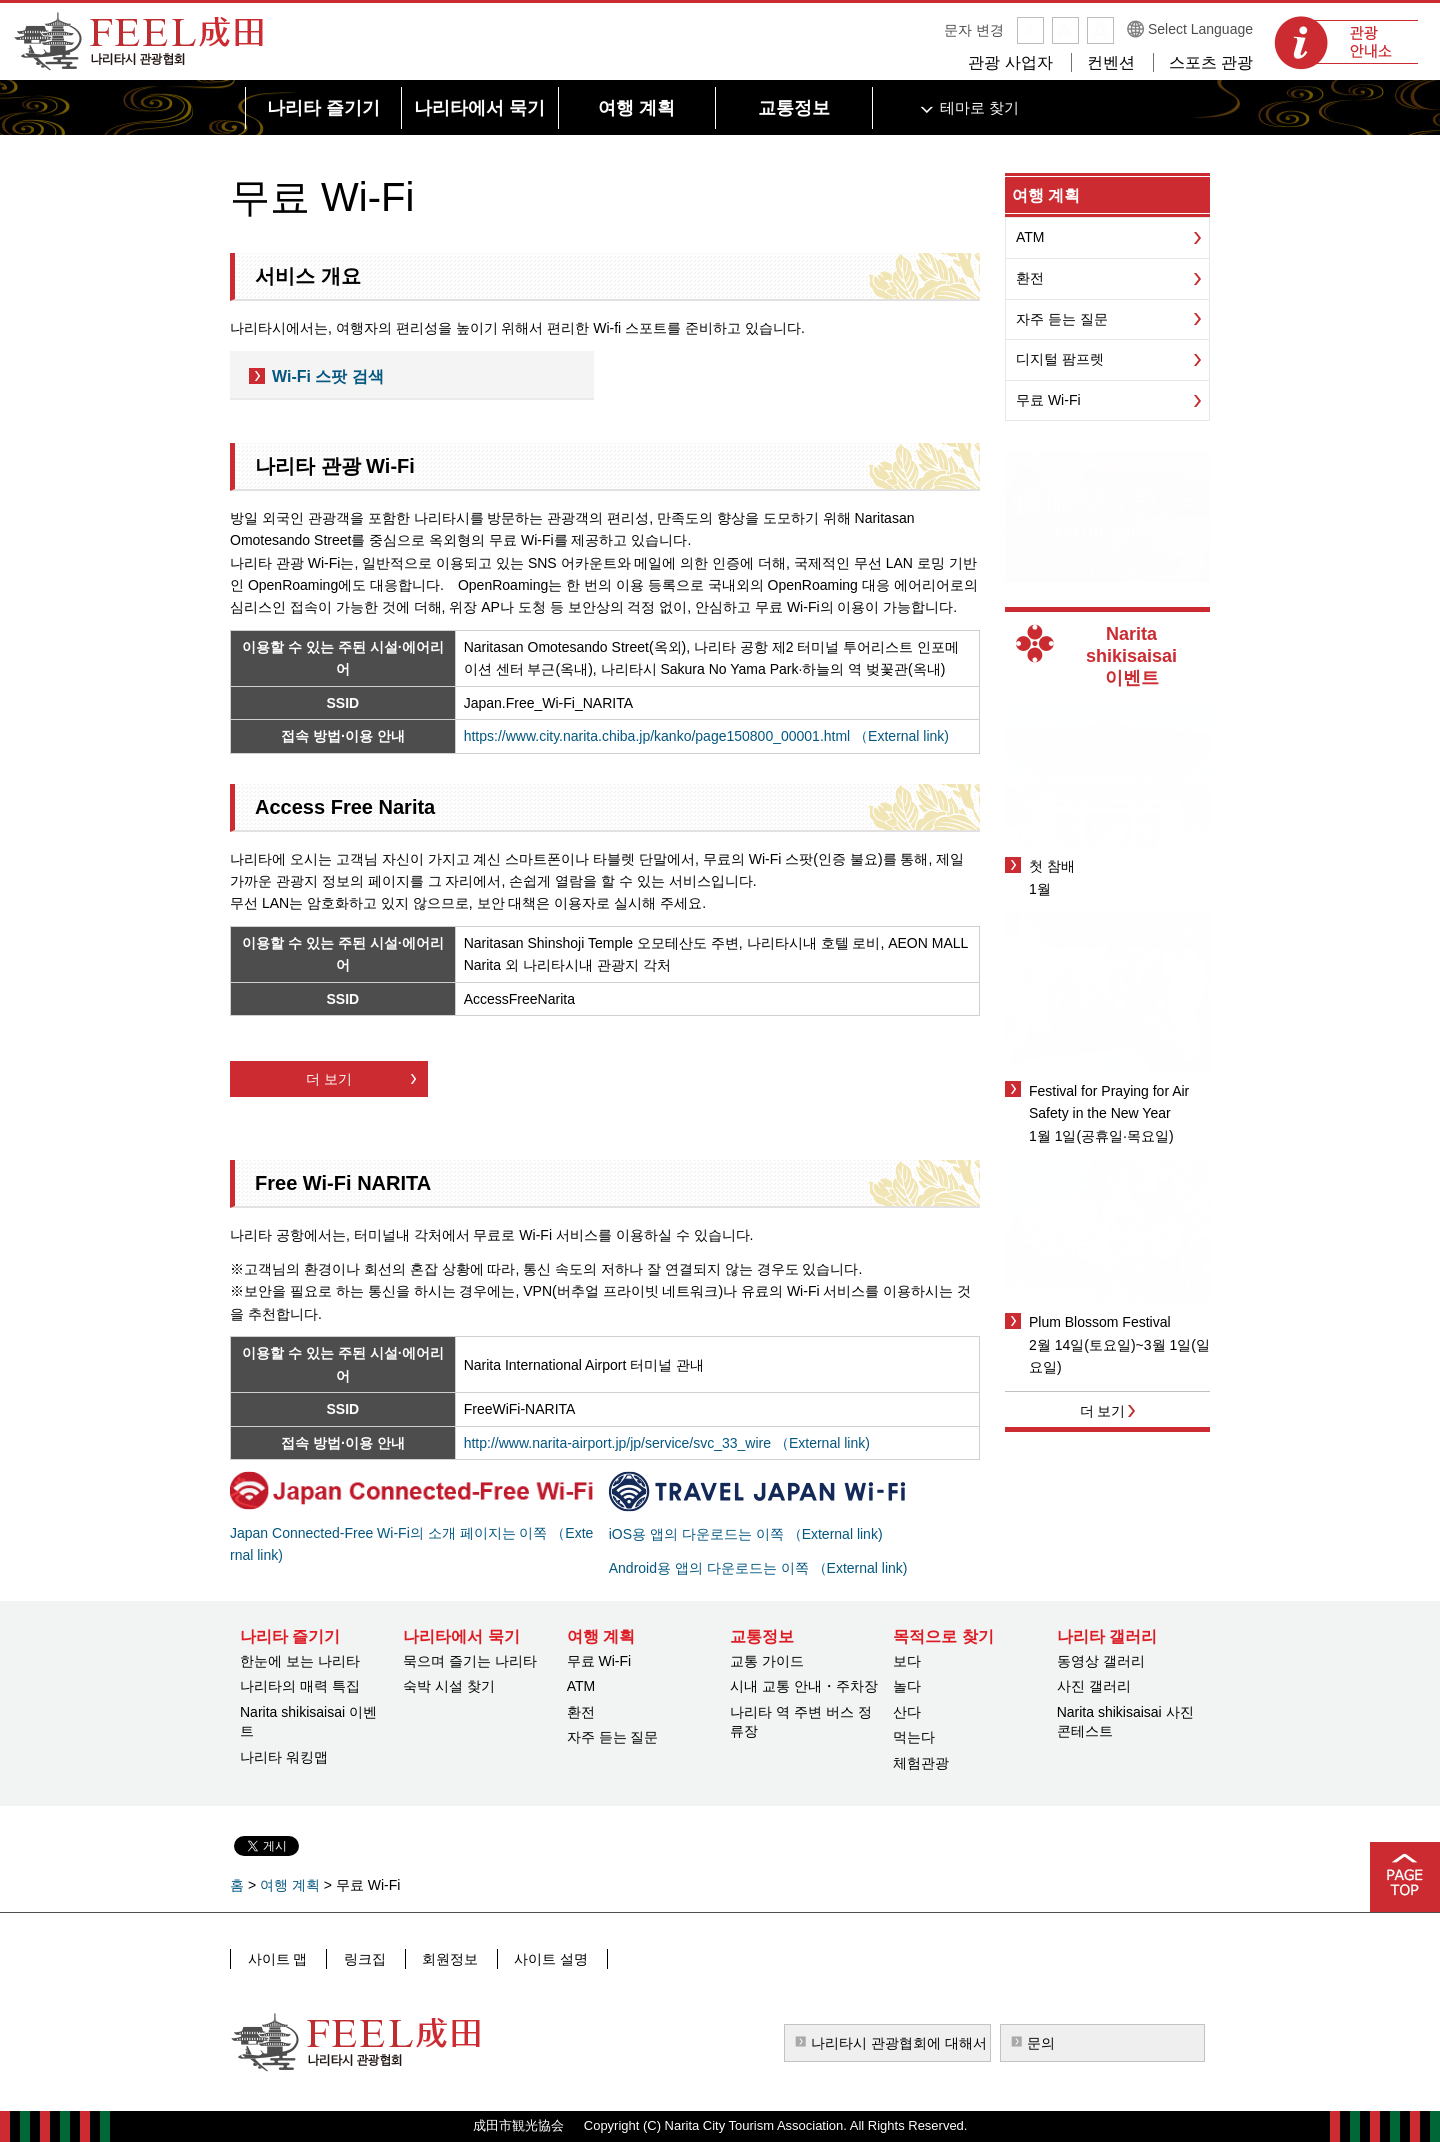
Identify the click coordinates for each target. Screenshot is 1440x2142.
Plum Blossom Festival (1100, 1322)
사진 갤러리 (1094, 1686)
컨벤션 (1111, 62)
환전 (1030, 278)
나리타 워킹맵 (284, 1757)
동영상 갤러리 (1101, 1661)
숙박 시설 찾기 (449, 1686)
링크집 (361, 1958)
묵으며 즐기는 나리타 (470, 1661)
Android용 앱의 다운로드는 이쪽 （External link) (758, 1568)
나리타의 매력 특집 (300, 1686)
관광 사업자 (1010, 62)
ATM (1030, 237)
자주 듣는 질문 (1062, 319)
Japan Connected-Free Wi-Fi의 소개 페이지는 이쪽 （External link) (411, 1544)
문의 (1041, 2043)
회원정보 (443, 1958)
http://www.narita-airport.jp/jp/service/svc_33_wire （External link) (667, 1443)
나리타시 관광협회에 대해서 (899, 2043)
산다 (907, 1712)
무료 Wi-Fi (1048, 400)
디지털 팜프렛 (1060, 359)
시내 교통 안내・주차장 (804, 1686)
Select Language (1200, 29)
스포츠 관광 (1211, 62)
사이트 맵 (277, 1958)
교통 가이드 (767, 1661)
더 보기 (329, 1079)
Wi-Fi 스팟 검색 (328, 376)
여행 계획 (1046, 195)
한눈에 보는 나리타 (300, 1661)
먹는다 (914, 1737)
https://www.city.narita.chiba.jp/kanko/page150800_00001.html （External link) (706, 736)
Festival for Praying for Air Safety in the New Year (1109, 1102)
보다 (907, 1661)
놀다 (907, 1686)
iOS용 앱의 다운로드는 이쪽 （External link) (746, 1534)
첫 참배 (1052, 866)
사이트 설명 (541, 1958)
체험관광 (921, 1763)
